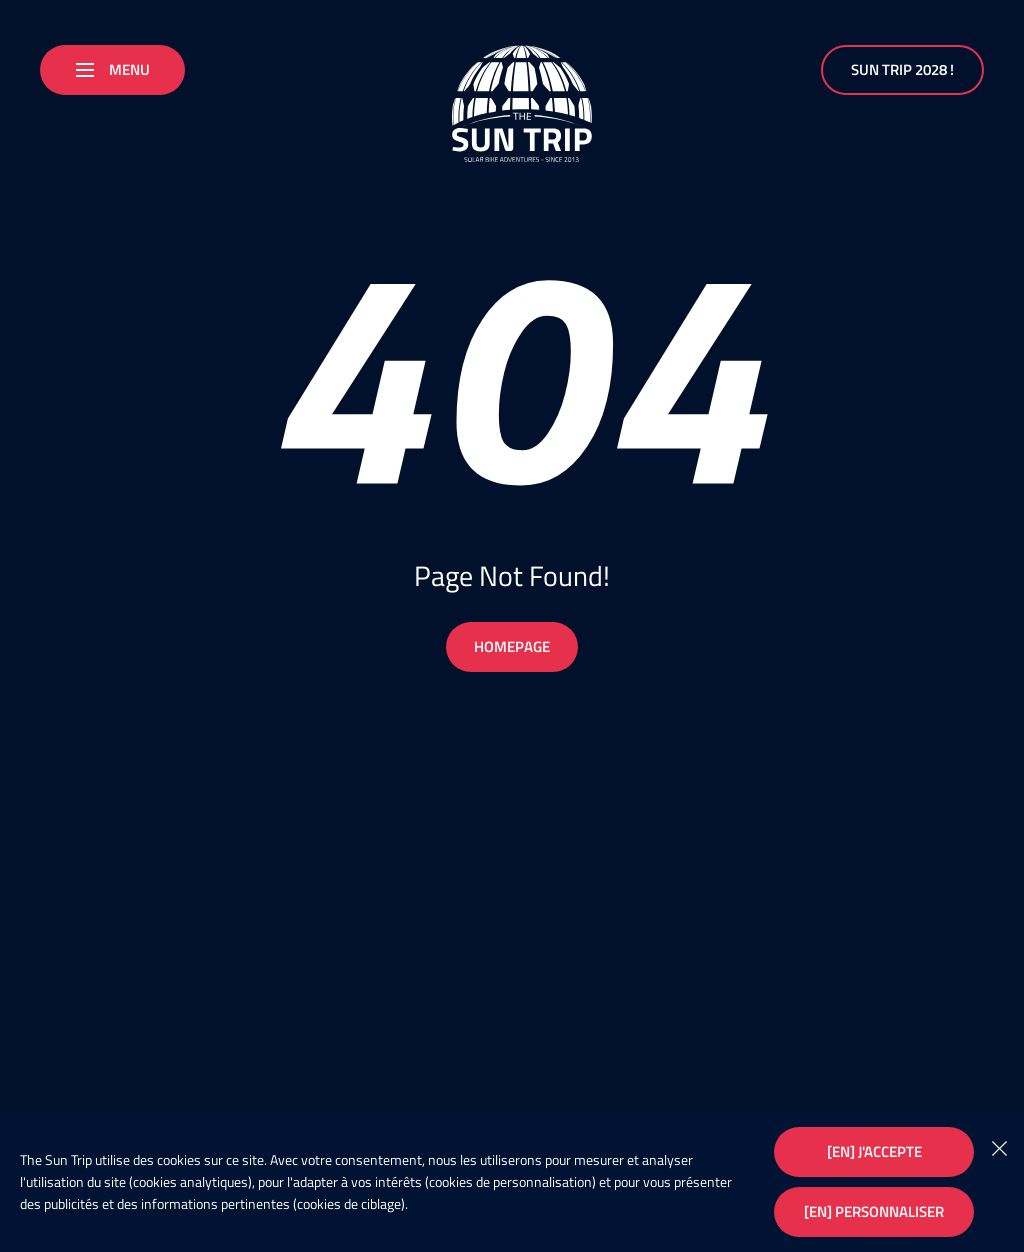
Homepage (512, 646)
